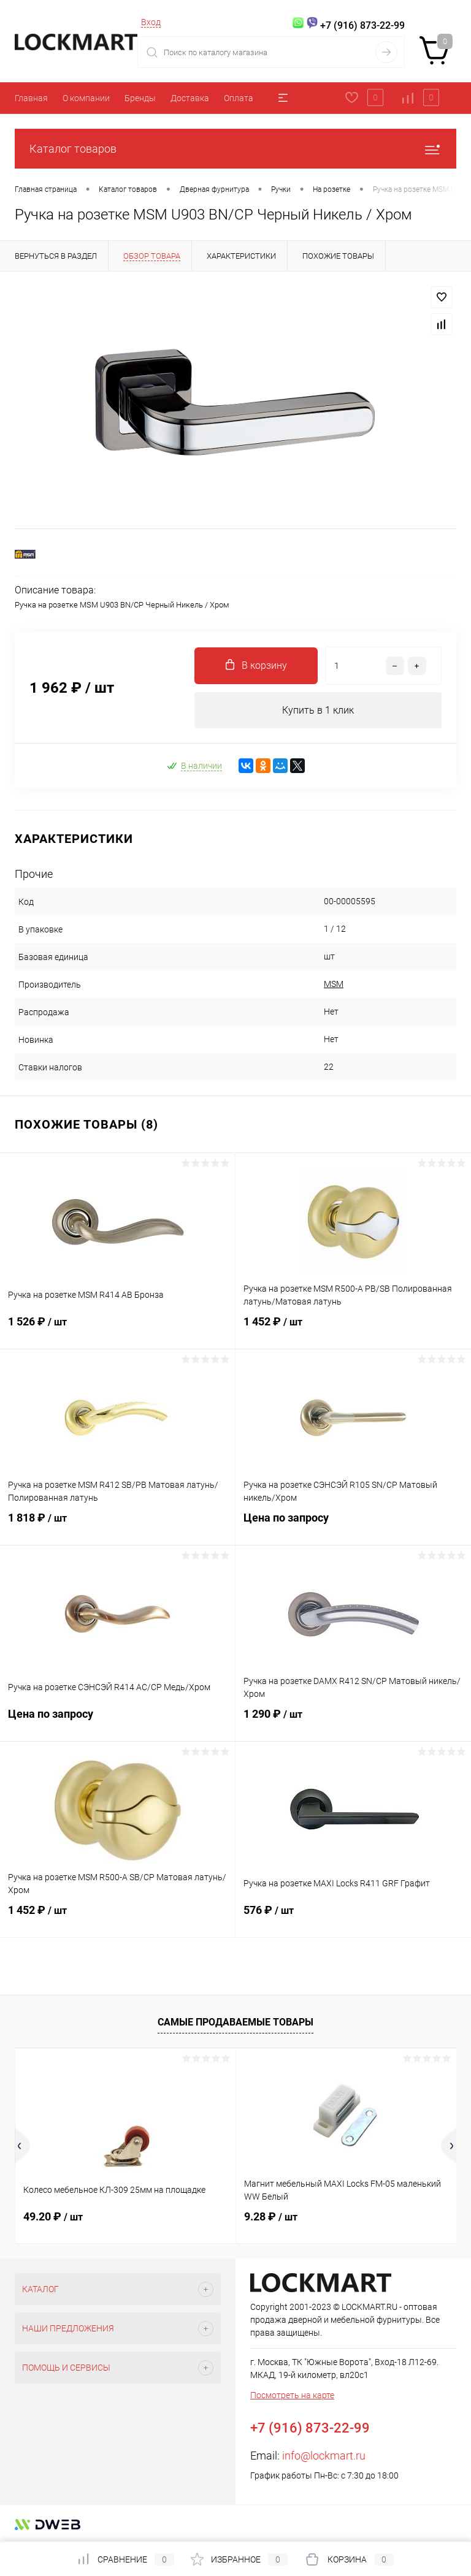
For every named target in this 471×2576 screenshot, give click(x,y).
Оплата (238, 98)
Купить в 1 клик (318, 710)
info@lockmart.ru (324, 2456)
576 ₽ (353, 1918)
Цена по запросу (353, 1525)
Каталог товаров (235, 149)
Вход (151, 22)
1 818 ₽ (117, 1526)
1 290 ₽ (353, 1722)
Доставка (189, 98)
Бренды (140, 98)
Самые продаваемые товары (235, 2022)
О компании (86, 98)
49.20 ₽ (53, 2217)
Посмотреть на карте (292, 2396)
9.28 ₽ (270, 2217)
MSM (333, 984)
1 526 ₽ (117, 1330)
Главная (31, 98)
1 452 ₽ (353, 1330)
